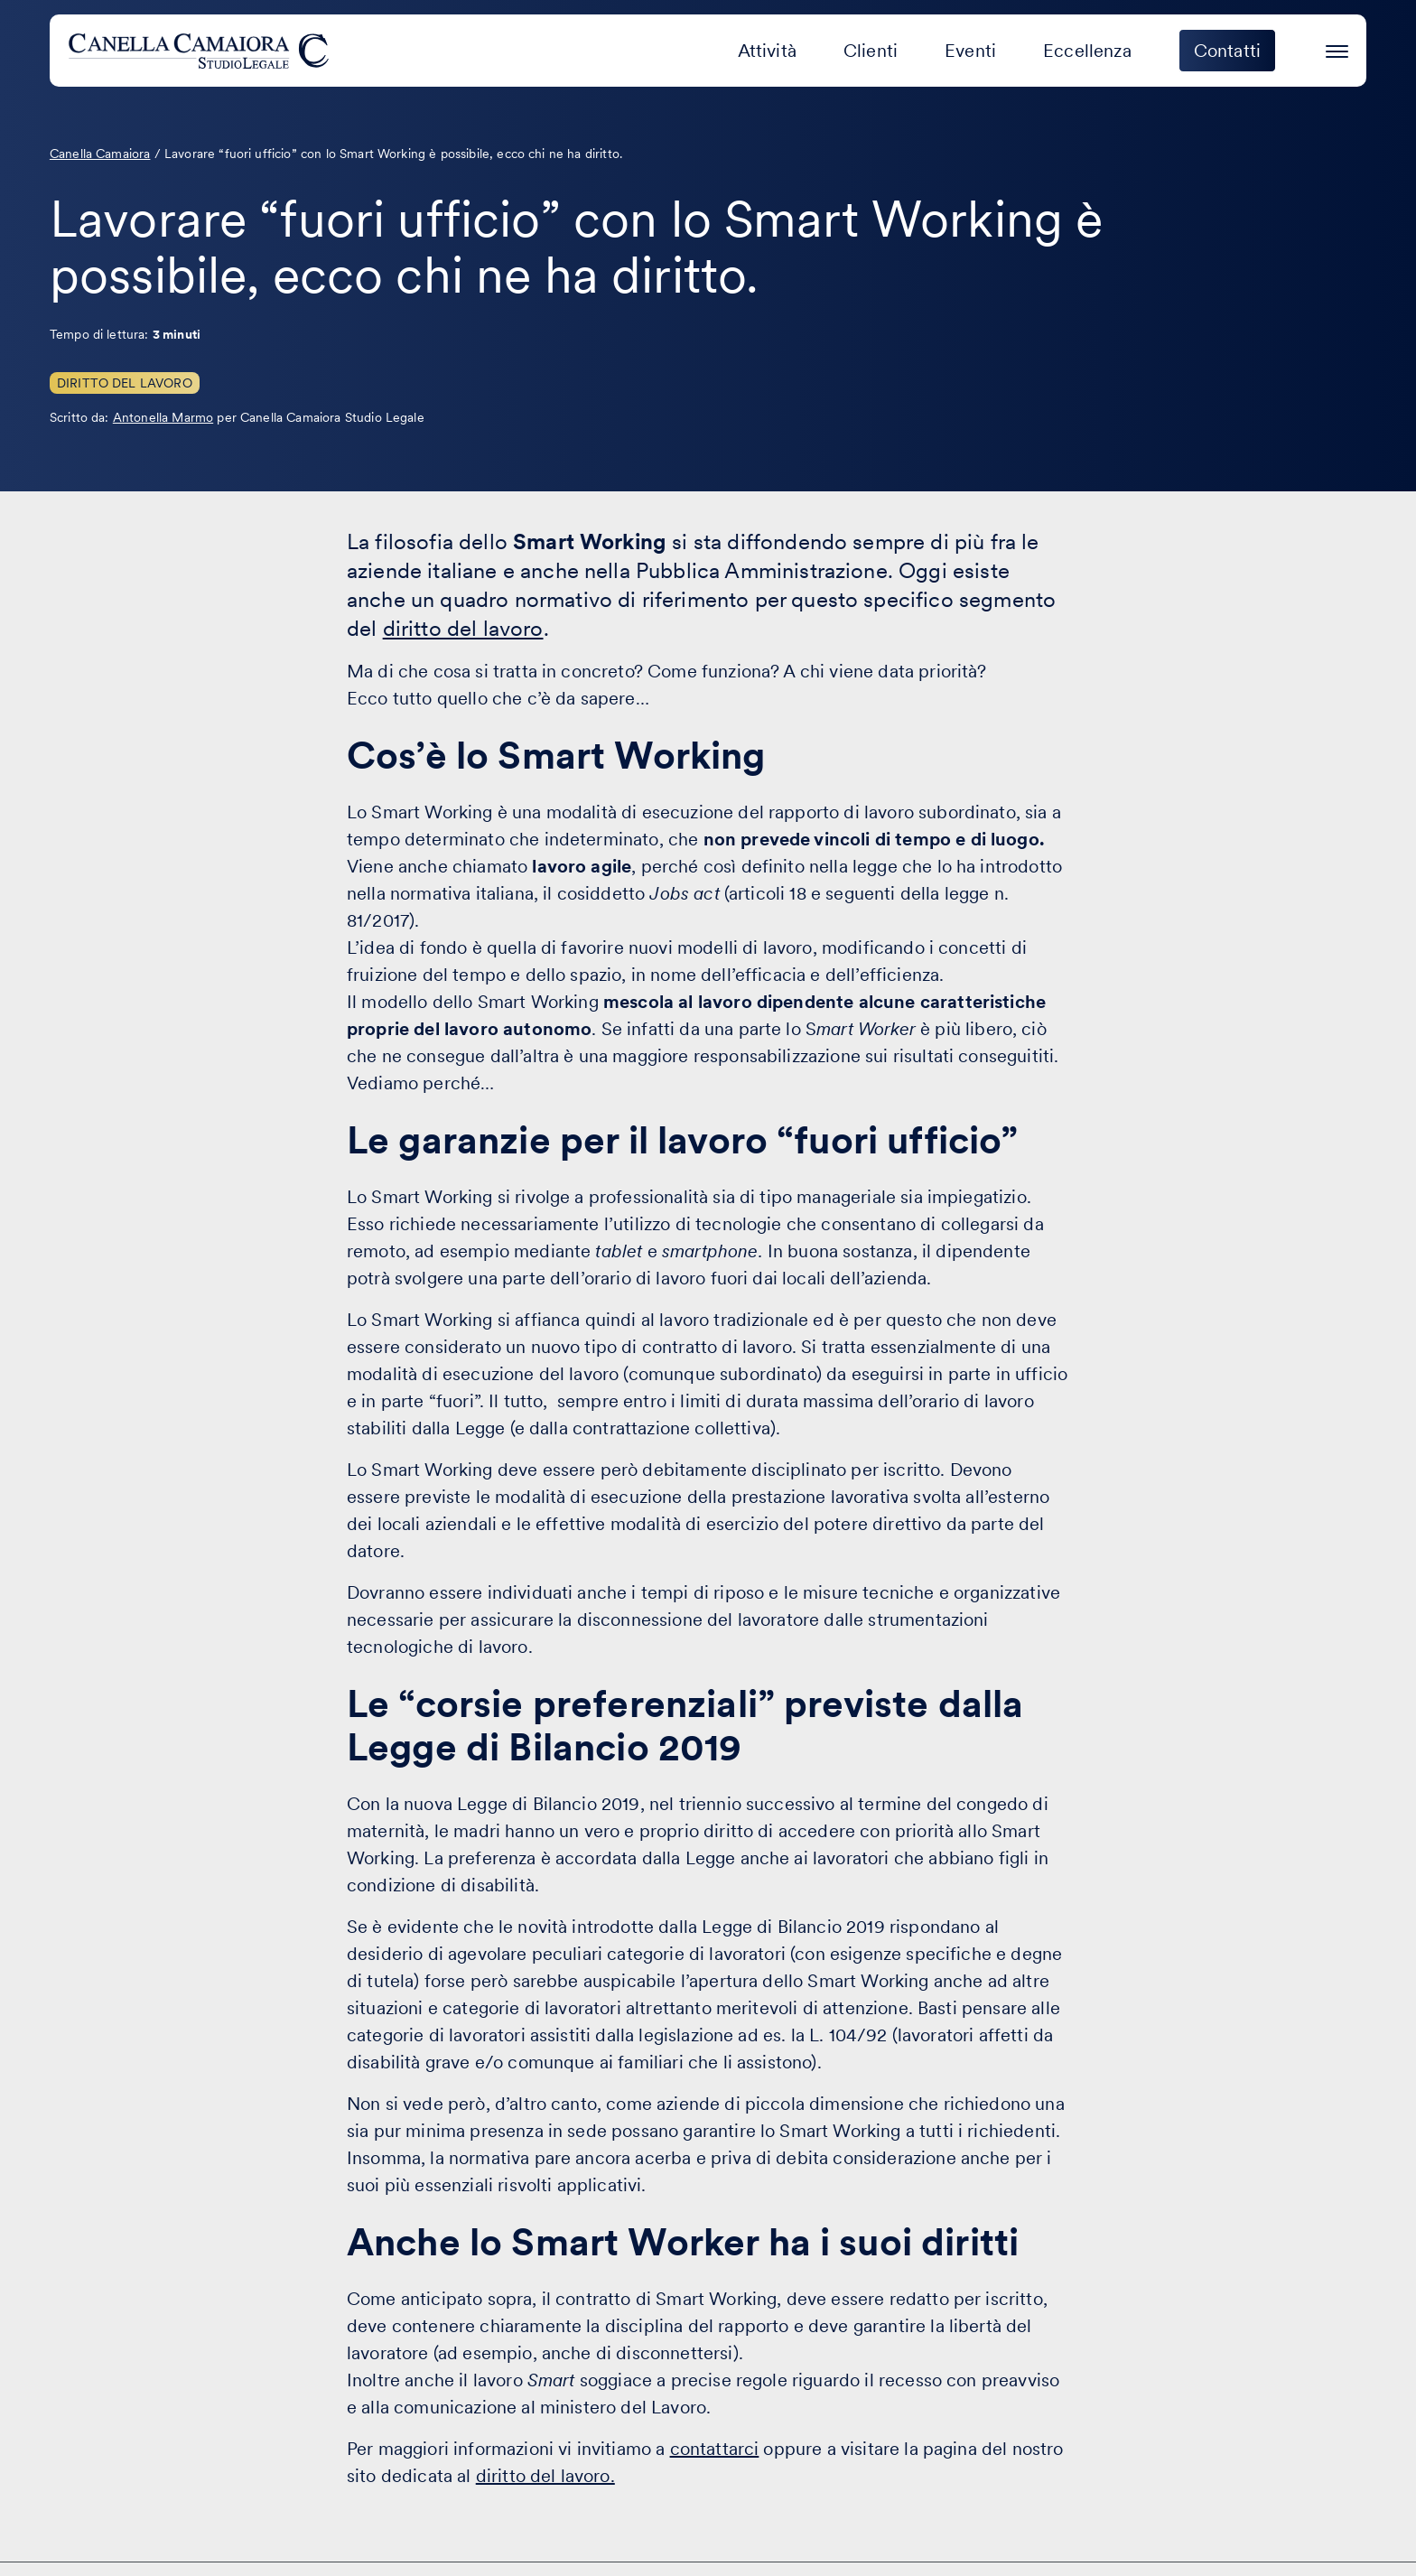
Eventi (970, 50)
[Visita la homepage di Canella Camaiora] (202, 51)
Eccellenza (1087, 50)
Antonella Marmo (163, 417)
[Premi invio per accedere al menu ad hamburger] (1337, 48)
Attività (767, 50)
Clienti (870, 50)
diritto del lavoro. (545, 2476)
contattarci (714, 2448)
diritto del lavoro (463, 628)
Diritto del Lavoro (124, 383)
